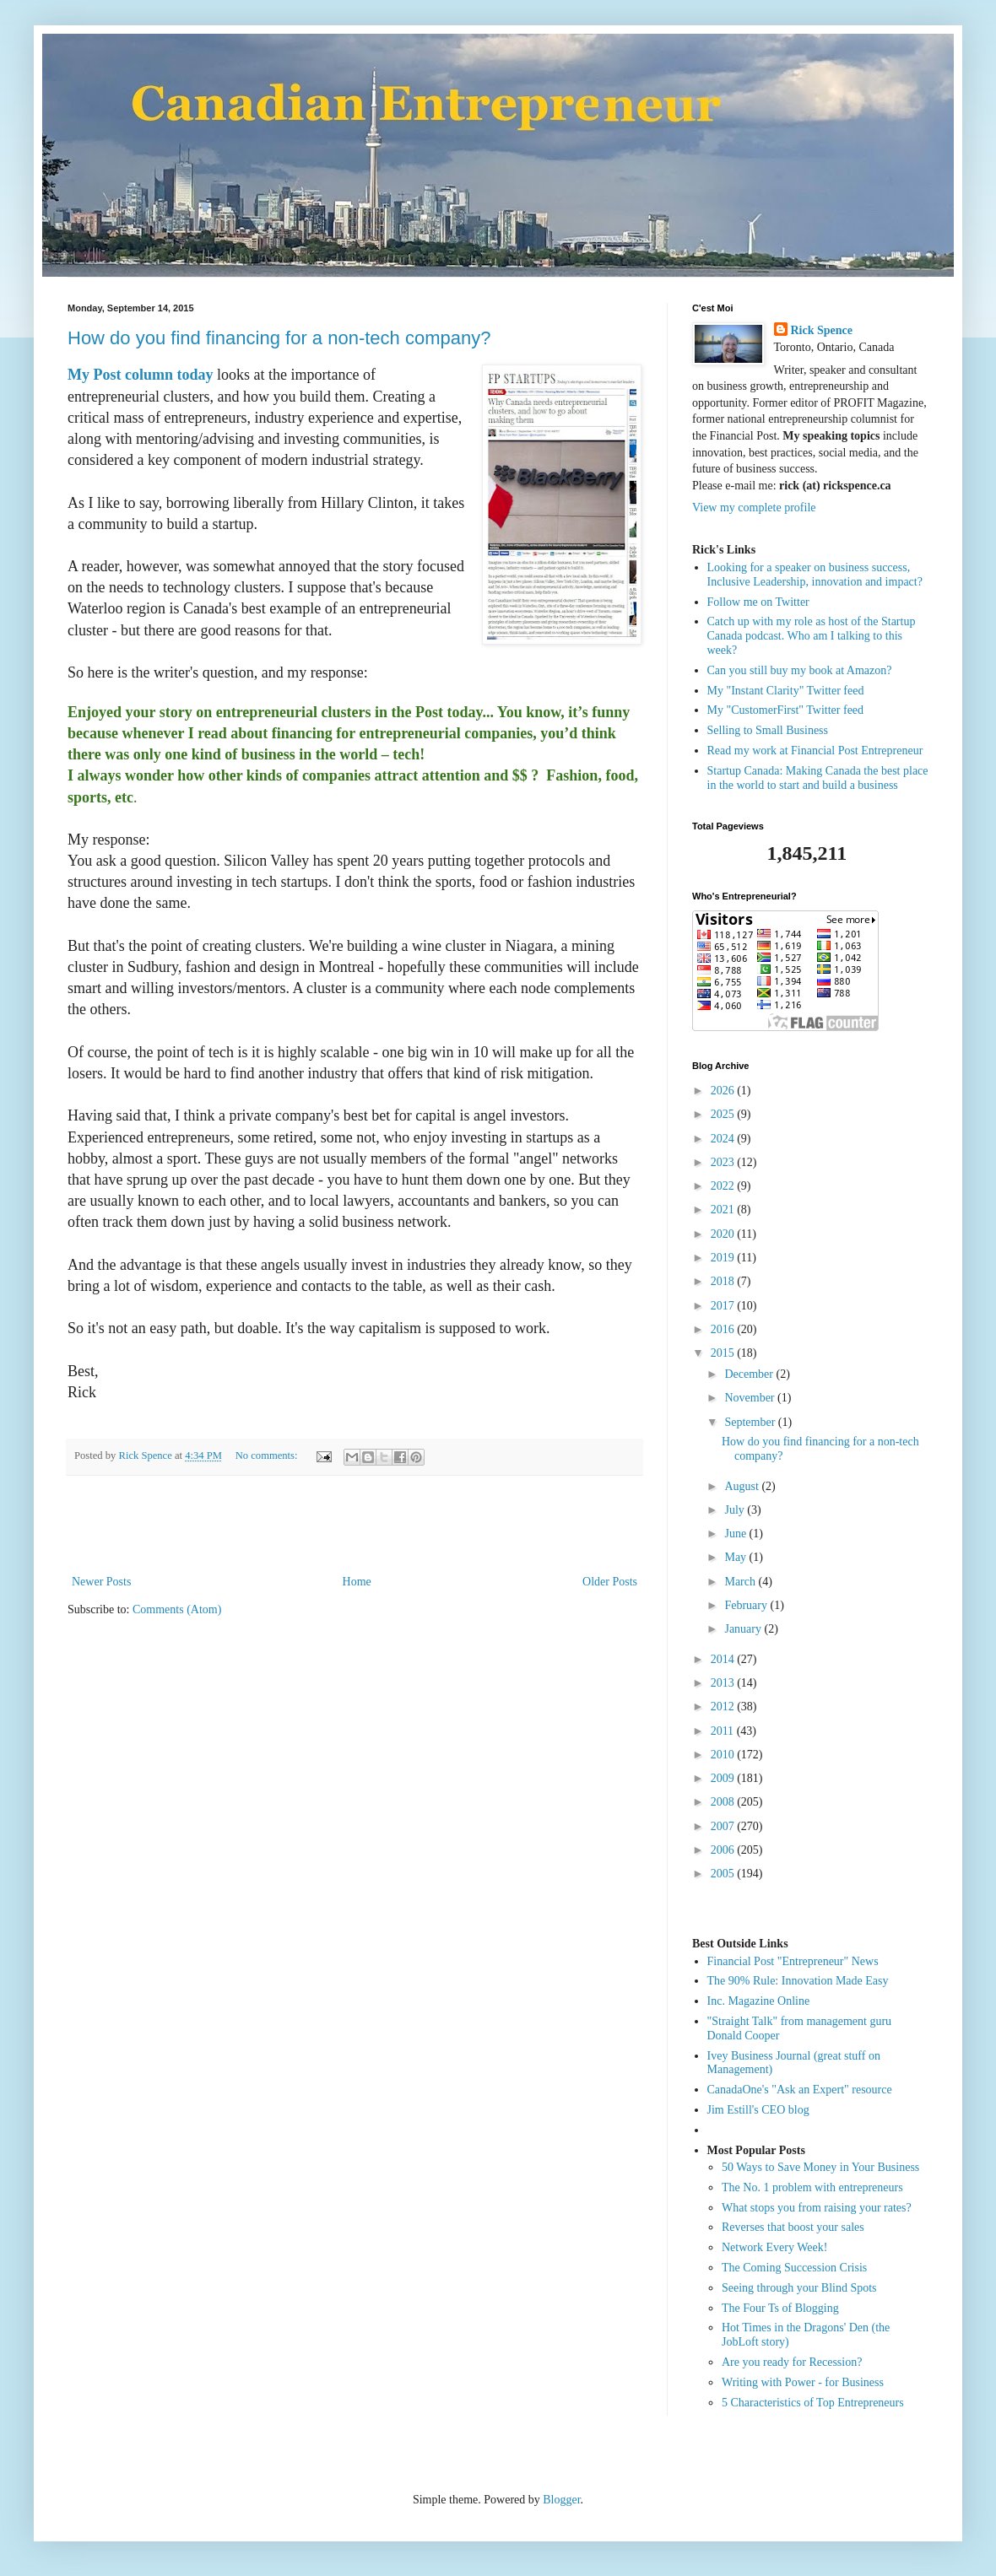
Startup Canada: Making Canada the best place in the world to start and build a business (817, 777)
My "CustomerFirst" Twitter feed (785, 710)
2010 (724, 1754)
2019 (724, 1257)
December (750, 1374)
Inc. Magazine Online (758, 2001)
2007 (724, 1826)
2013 (724, 1683)
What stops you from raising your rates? (817, 2207)
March (741, 1581)
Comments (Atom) (177, 1609)
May (736, 1557)
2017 (724, 1305)
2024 (724, 1138)
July (735, 1510)
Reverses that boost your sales (793, 2227)
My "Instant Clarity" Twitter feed (785, 690)
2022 (724, 1186)
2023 (724, 1162)
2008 (724, 1802)
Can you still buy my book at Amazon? (799, 670)
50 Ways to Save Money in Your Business (820, 2167)
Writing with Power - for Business (803, 2382)
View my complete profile (754, 507)
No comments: (267, 1455)
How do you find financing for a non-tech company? (279, 337)
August (742, 1486)
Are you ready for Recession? (792, 2362)
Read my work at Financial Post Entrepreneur (815, 750)
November (750, 1397)
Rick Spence (822, 330)
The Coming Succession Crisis (794, 2267)
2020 (724, 1234)
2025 (724, 1114)
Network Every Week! (774, 2247)
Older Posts (609, 1581)
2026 (724, 1090)
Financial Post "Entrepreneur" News (793, 1961)
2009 (724, 1778)
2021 (724, 1209)
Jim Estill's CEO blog (758, 2109)
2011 (724, 1731)
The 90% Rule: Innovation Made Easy (798, 1980)
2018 (724, 1281)
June (736, 1533)
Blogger (561, 2499)
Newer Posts (101, 1581)
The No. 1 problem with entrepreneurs (812, 2187)
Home (357, 1581)
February (747, 1605)
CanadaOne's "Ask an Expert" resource (799, 2089)
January (744, 1629)
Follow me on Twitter (758, 602)
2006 (724, 1850)
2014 (724, 1659)
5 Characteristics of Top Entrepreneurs (813, 2402)
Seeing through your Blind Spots (799, 2288)
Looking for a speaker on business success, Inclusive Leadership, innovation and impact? (815, 574)
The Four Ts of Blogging (780, 2308)
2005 (724, 1873)
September (750, 1422)
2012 (724, 1706)
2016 (724, 1329)
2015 (724, 1353)
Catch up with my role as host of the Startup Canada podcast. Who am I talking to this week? (811, 635)
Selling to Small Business (768, 730)
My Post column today (141, 374)
